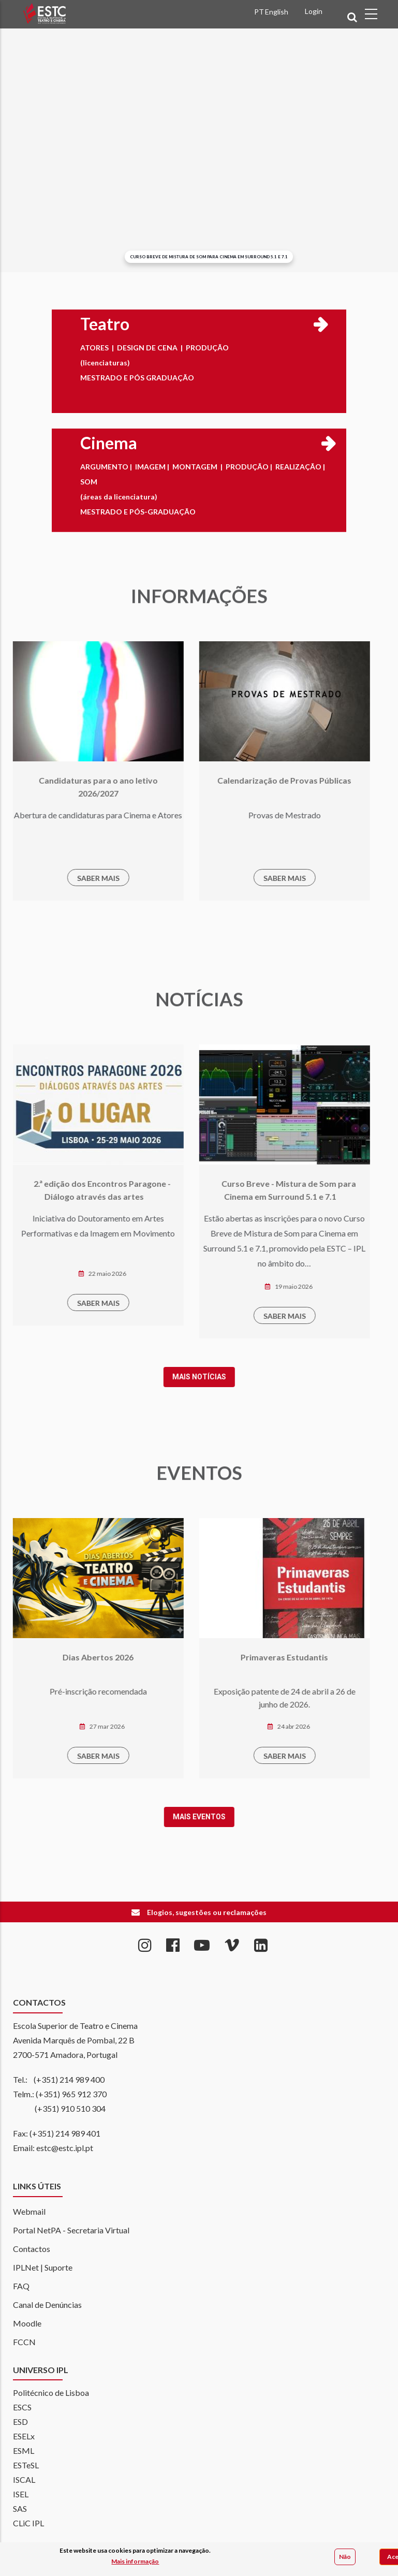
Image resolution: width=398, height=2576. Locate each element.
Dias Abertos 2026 (59, 1657)
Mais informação (135, 2562)
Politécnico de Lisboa (51, 2392)
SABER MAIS (59, 878)
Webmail (29, 2211)
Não (345, 2556)
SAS (20, 2508)
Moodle (27, 2323)
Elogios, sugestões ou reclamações (207, 1912)
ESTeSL (26, 2465)
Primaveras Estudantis (246, 1657)
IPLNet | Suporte (42, 2267)
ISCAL (24, 2479)
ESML (23, 2450)
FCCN (24, 2342)
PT (259, 11)
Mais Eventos (160, 1817)
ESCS (22, 2407)
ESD (20, 2421)
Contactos (31, 2249)
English (276, 11)
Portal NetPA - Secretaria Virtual (71, 2230)
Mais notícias (160, 1377)
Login (313, 11)
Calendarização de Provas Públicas (246, 780)
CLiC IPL (28, 2523)
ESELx (24, 2436)
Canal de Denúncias (47, 2304)
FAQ (21, 2286)
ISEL (20, 2494)
